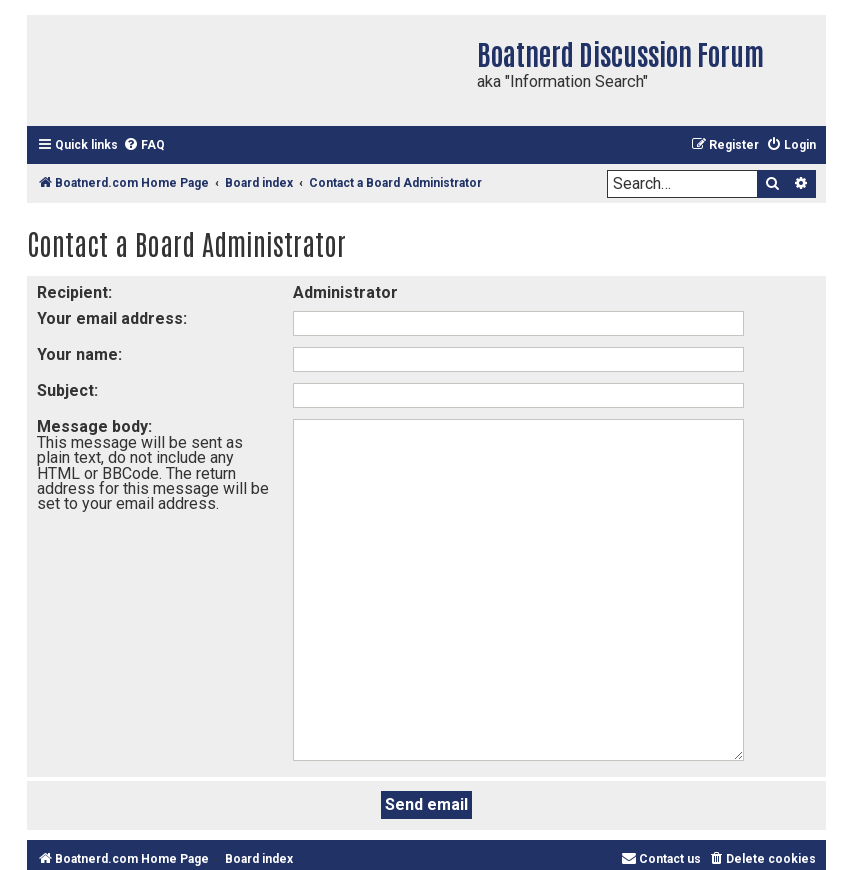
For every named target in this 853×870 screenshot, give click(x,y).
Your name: (79, 354)
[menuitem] (144, 145)
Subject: (67, 390)
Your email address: (112, 318)
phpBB (640, 805)
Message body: (94, 426)
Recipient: (74, 292)
